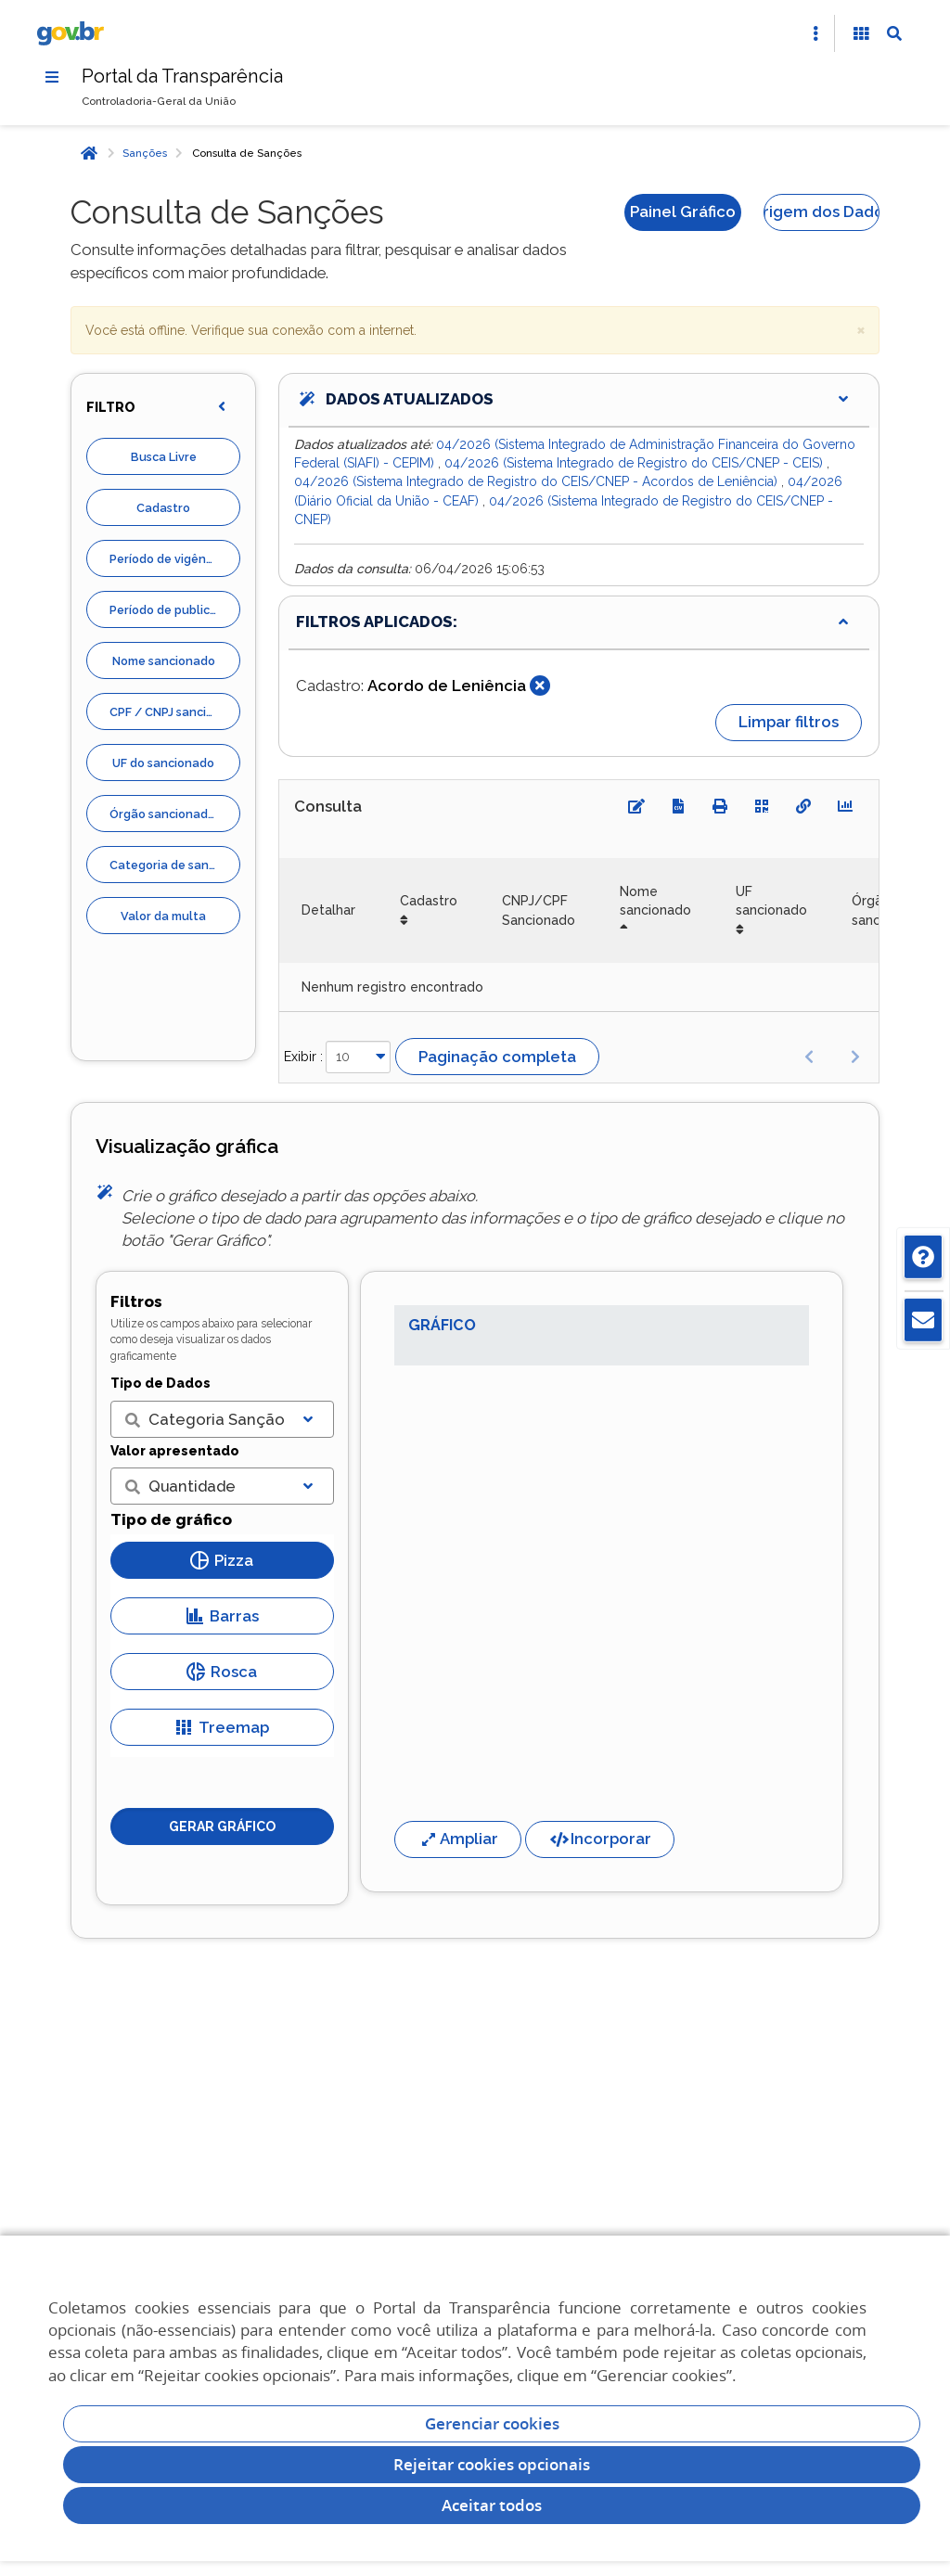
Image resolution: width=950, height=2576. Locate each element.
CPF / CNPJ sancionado (174, 712)
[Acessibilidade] (861, 33)
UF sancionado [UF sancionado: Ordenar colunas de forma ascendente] (771, 900)
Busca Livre (164, 457)
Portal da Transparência (182, 76)
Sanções (144, 153)
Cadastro (163, 508)
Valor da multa (163, 916)
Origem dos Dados (821, 211)
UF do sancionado (163, 763)
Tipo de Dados (160, 1383)
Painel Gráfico (683, 211)
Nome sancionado (163, 661)
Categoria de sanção (170, 865)
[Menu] (52, 77)
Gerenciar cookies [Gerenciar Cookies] (492, 2423)
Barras (222, 1616)
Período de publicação (174, 610)
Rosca (221, 1671)
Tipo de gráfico (171, 1519)
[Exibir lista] (308, 1419)
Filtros (136, 1301)
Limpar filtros (788, 721)
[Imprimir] (719, 806)
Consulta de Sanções (247, 153)
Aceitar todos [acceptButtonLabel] (492, 2505)
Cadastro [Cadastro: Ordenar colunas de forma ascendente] (428, 900)
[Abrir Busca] (894, 33)
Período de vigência (166, 559)
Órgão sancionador (164, 814)
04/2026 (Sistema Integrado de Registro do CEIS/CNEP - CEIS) (635, 462)
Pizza (221, 1560)
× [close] (861, 329)
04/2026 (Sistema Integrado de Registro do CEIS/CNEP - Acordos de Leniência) (537, 481)
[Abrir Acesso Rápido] (815, 33)
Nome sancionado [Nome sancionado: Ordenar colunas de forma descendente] (655, 900)
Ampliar (457, 1838)
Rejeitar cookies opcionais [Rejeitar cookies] (491, 2464)
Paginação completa (497, 1056)
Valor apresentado (174, 1450)
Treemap (221, 1727)
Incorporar (599, 1838)
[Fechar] (540, 685)
